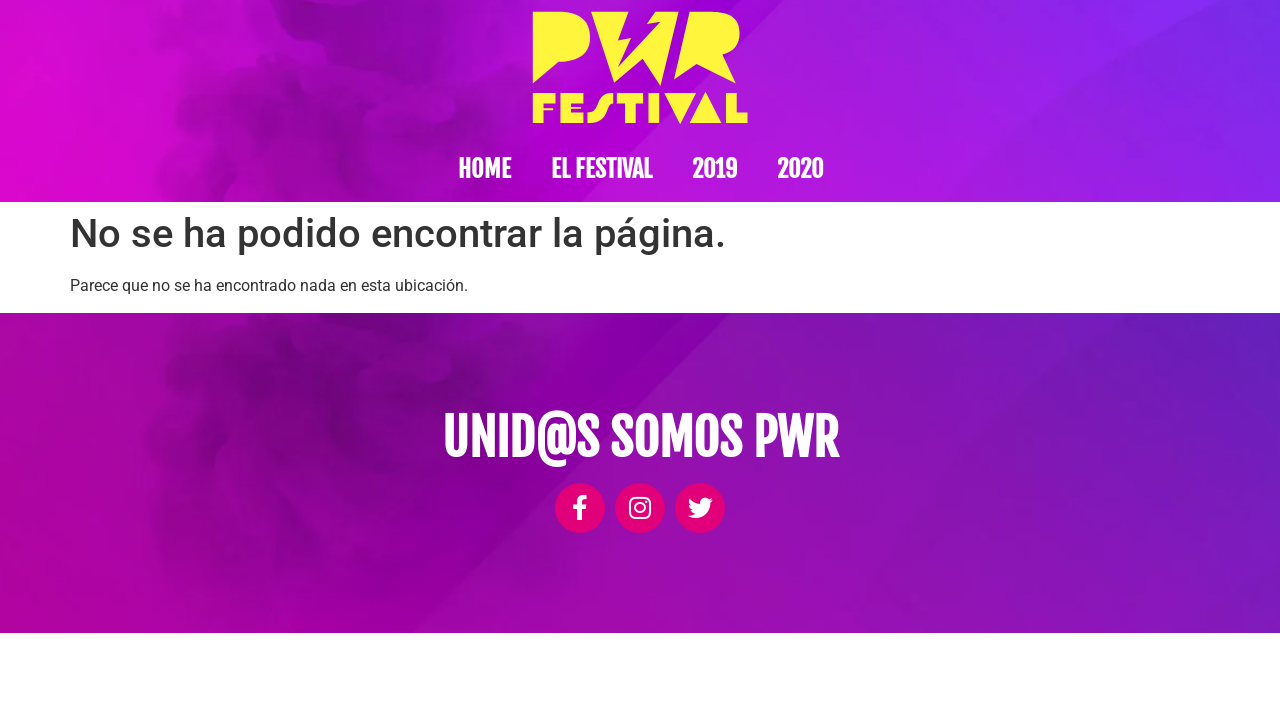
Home (484, 169)
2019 (714, 169)
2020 (800, 169)
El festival (601, 169)
